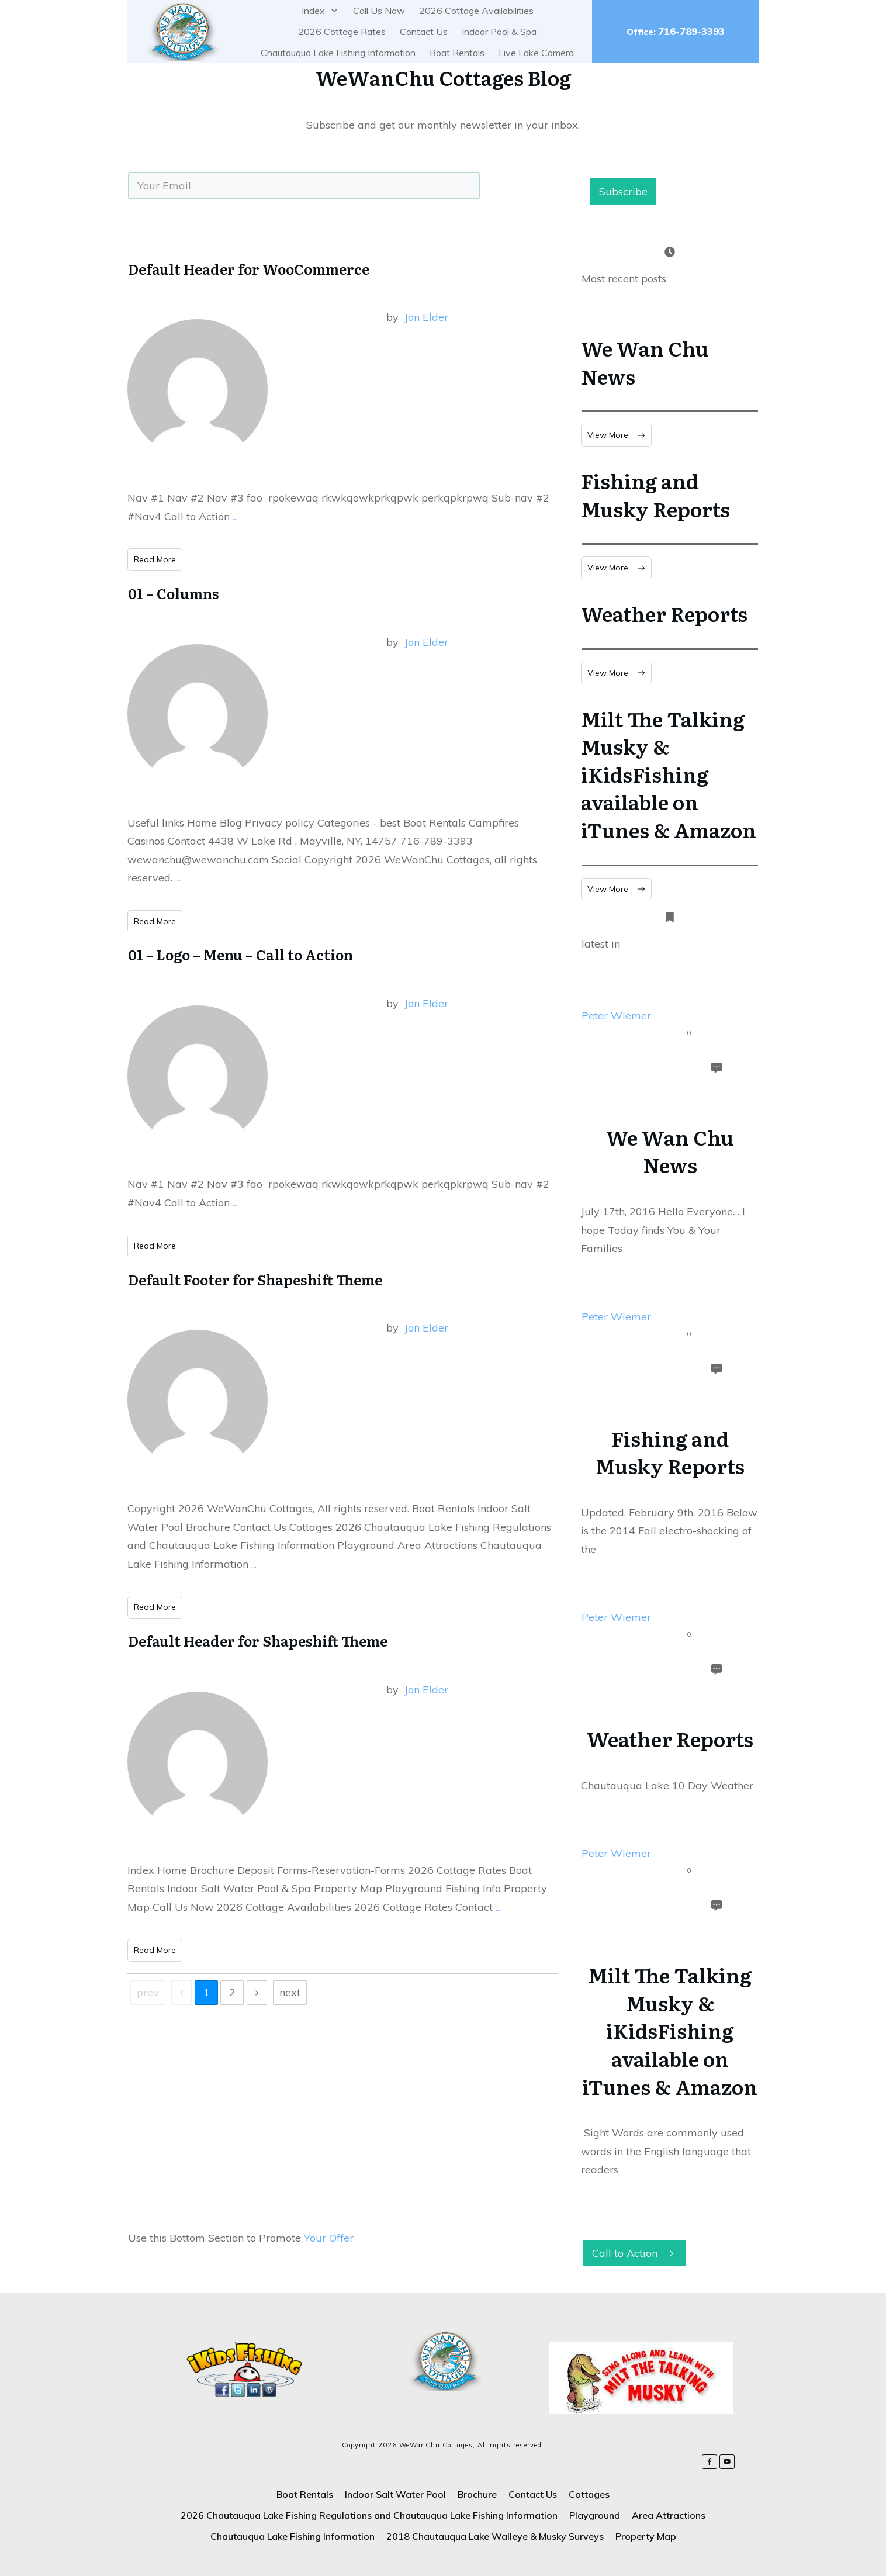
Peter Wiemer (616, 1015)
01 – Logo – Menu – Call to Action (240, 954)
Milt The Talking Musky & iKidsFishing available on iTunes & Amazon (668, 774)
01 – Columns (173, 593)
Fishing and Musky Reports (655, 494)
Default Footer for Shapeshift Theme (255, 1279)
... (235, 516)
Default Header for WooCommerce (248, 268)
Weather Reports (664, 613)
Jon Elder (426, 317)
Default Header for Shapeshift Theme (257, 1640)
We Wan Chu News (644, 361)
